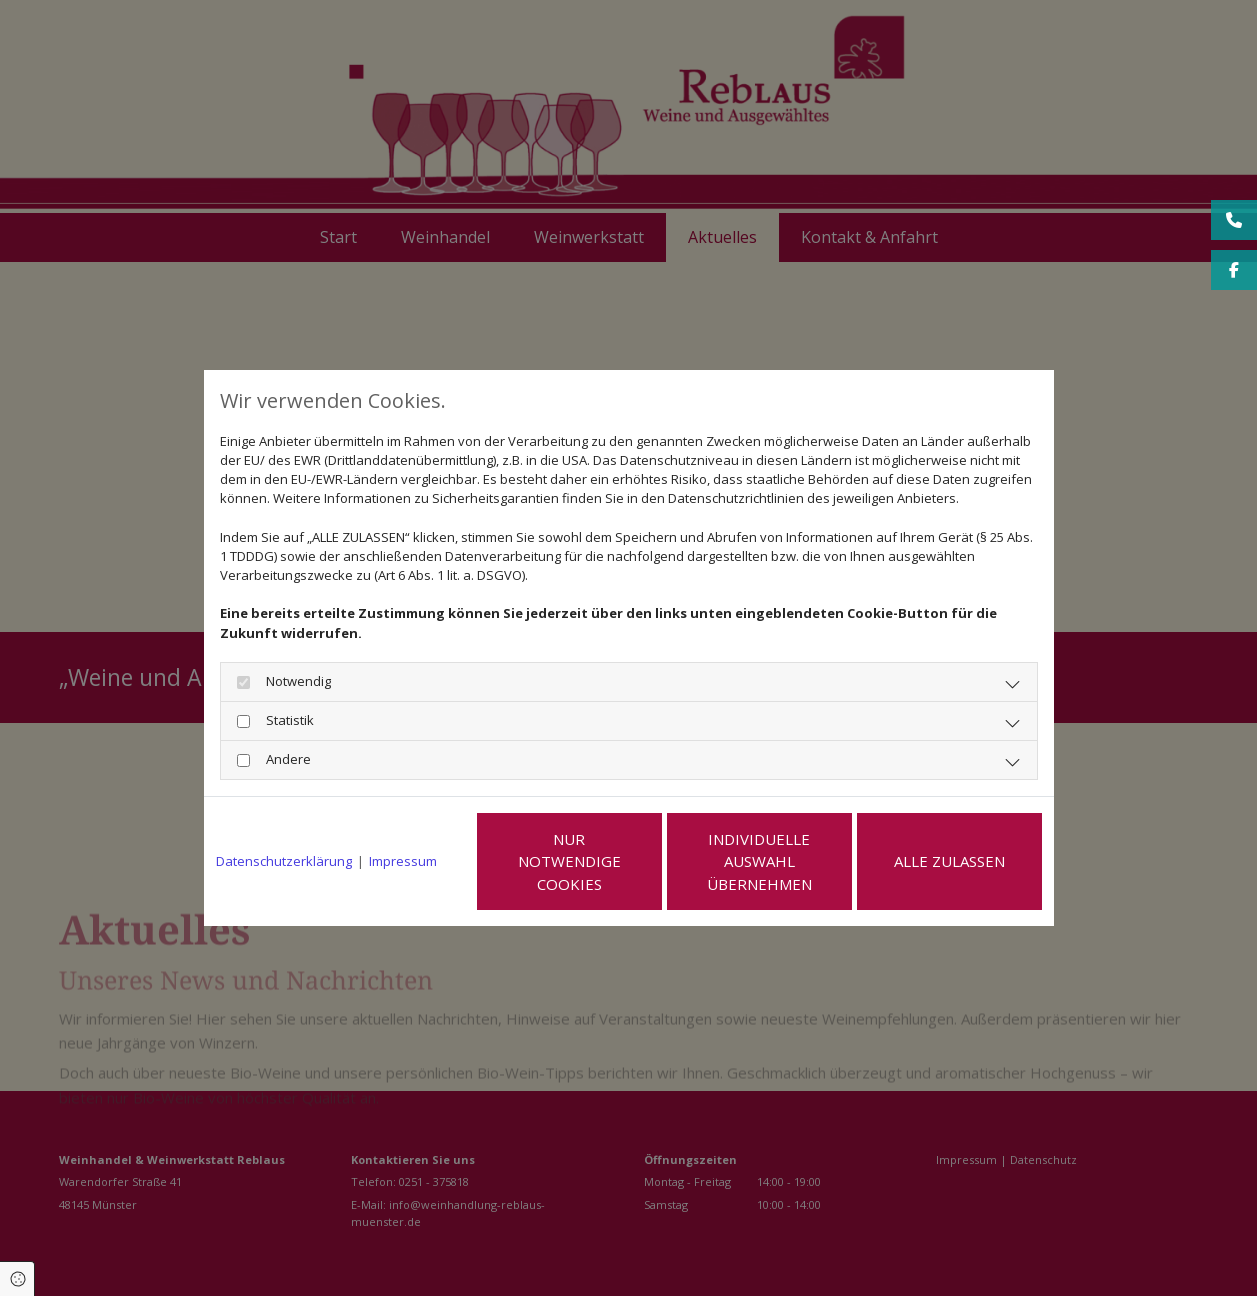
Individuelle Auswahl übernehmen (759, 861)
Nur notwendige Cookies (569, 861)
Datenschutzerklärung (284, 861)
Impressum (403, 861)
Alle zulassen (949, 861)
